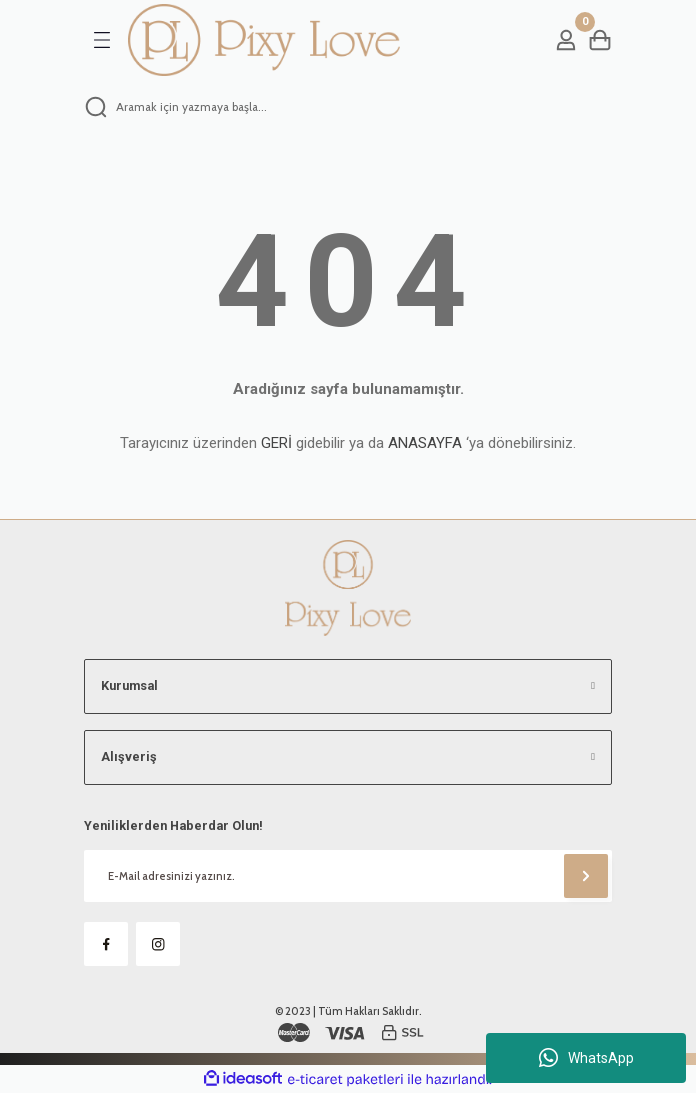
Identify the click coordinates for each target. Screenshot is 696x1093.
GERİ (276, 443)
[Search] (348, 107)
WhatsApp (586, 1058)
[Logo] (264, 40)
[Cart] (600, 40)
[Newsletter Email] (348, 876)
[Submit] (586, 876)
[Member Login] (566, 40)
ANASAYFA (425, 443)
